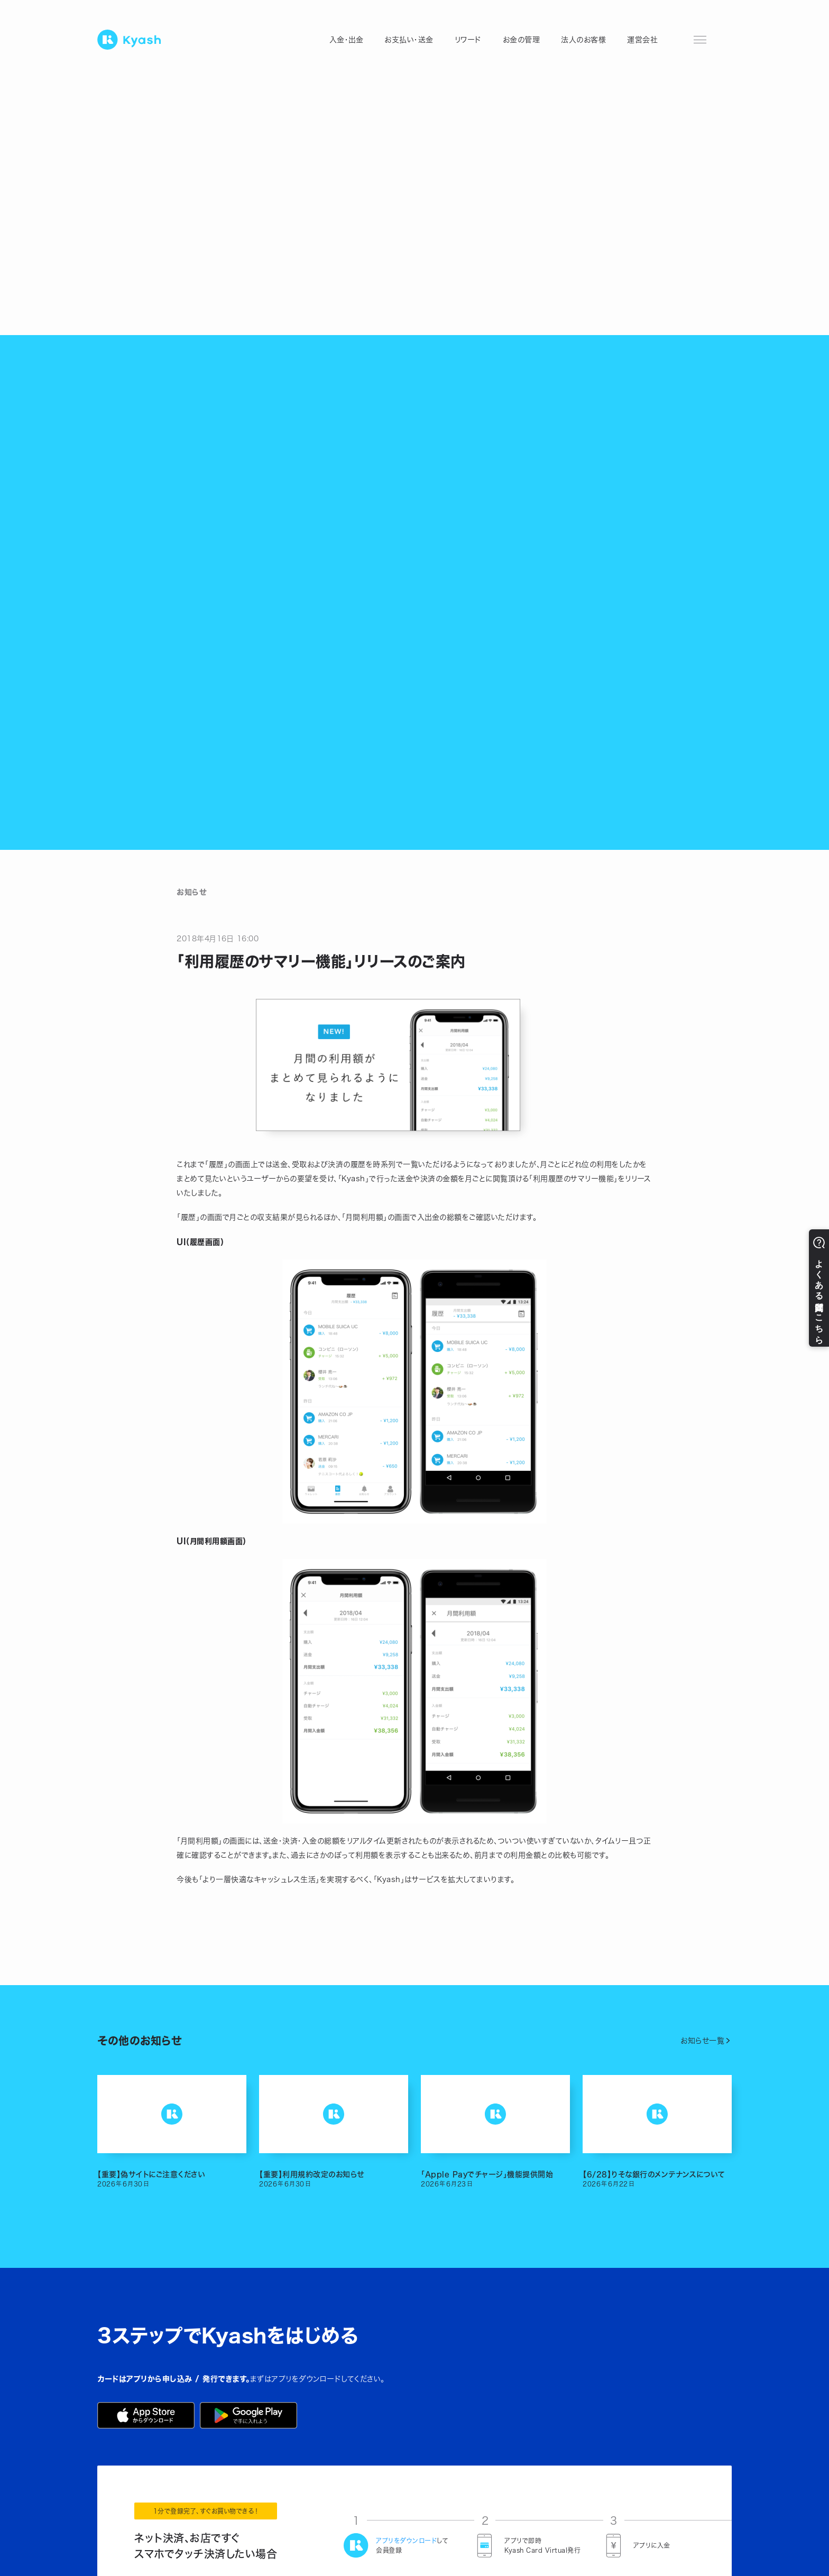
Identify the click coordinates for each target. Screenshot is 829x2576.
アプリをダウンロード (406, 2540)
